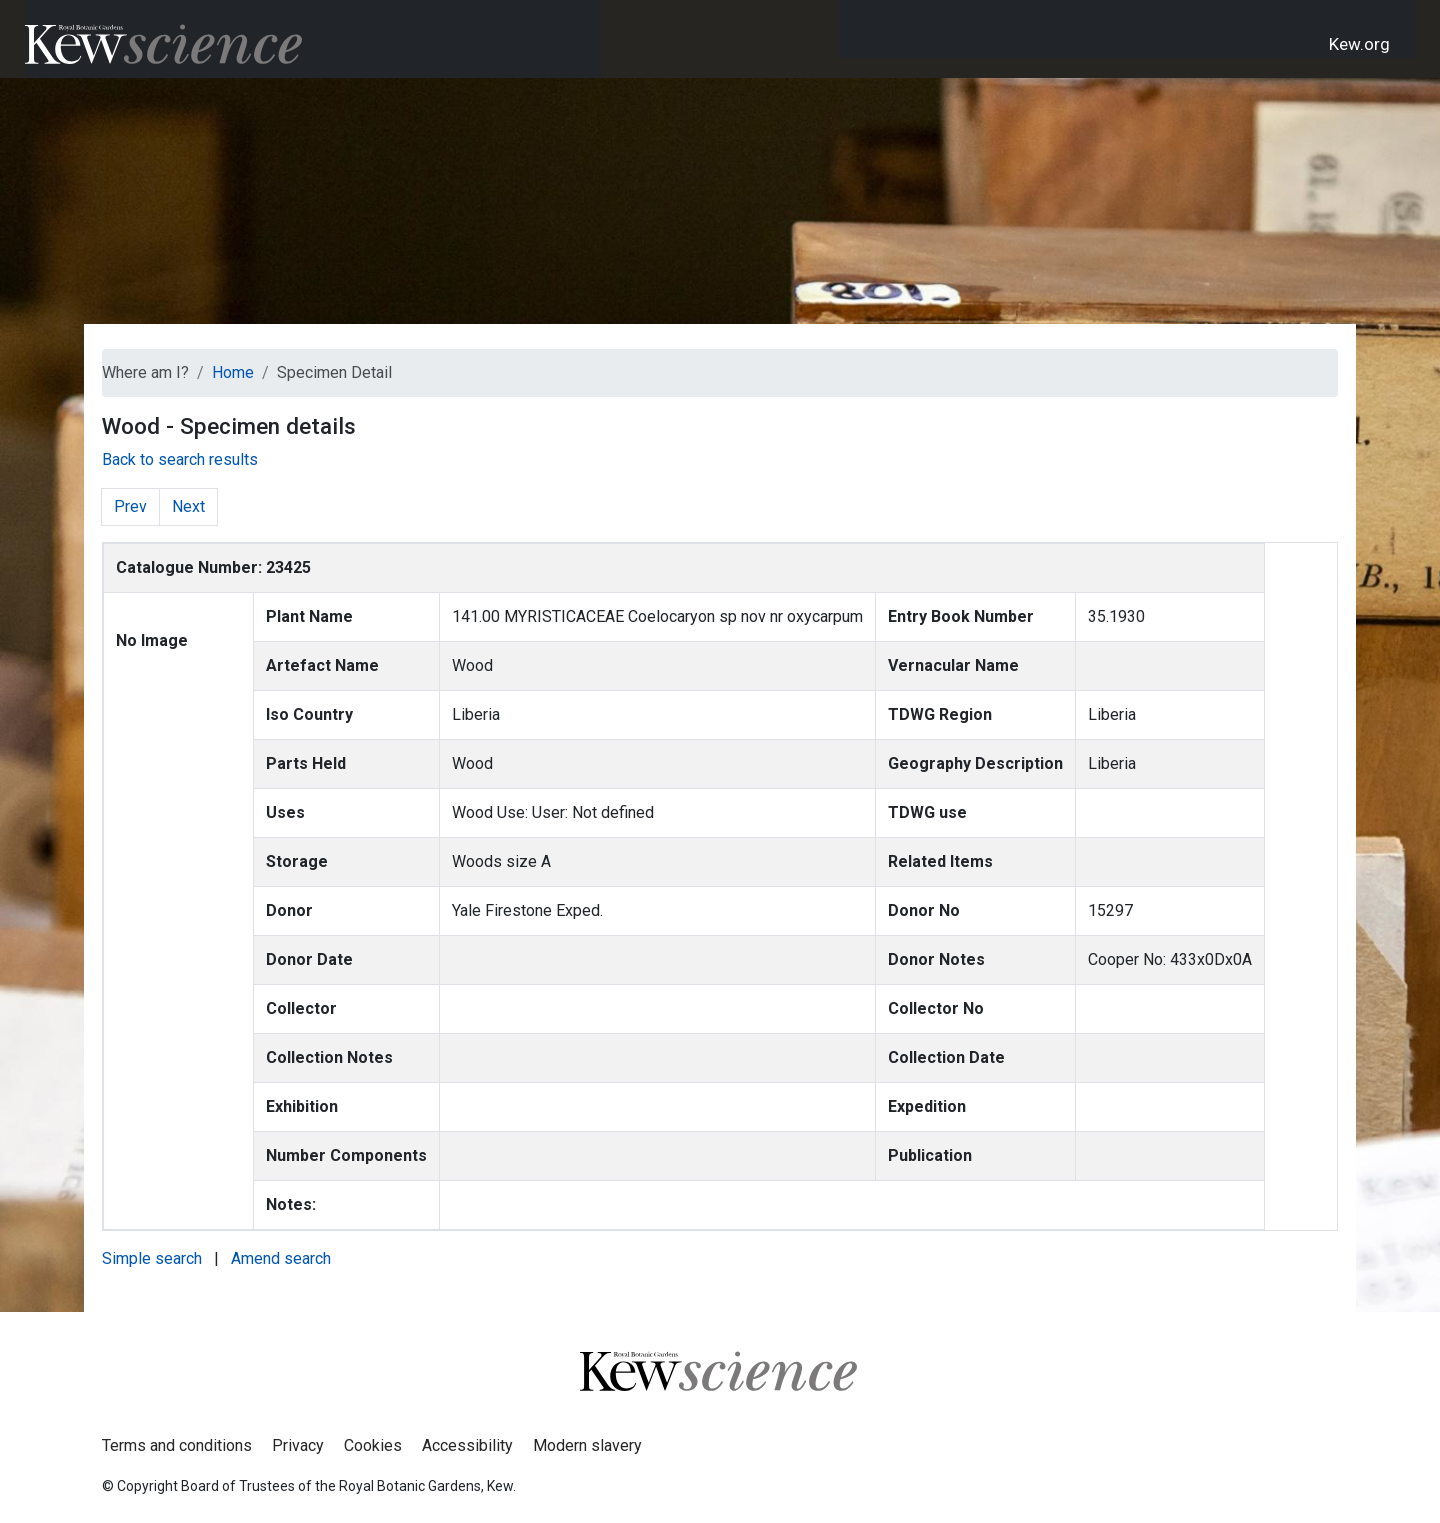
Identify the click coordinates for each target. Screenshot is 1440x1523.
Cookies (373, 1445)
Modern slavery (587, 1445)
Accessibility (467, 1445)
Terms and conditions (177, 1445)
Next (188, 506)
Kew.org (1359, 44)
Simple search (152, 1258)
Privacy (298, 1445)
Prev (130, 506)
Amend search (281, 1258)
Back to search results (180, 459)
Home (233, 372)
